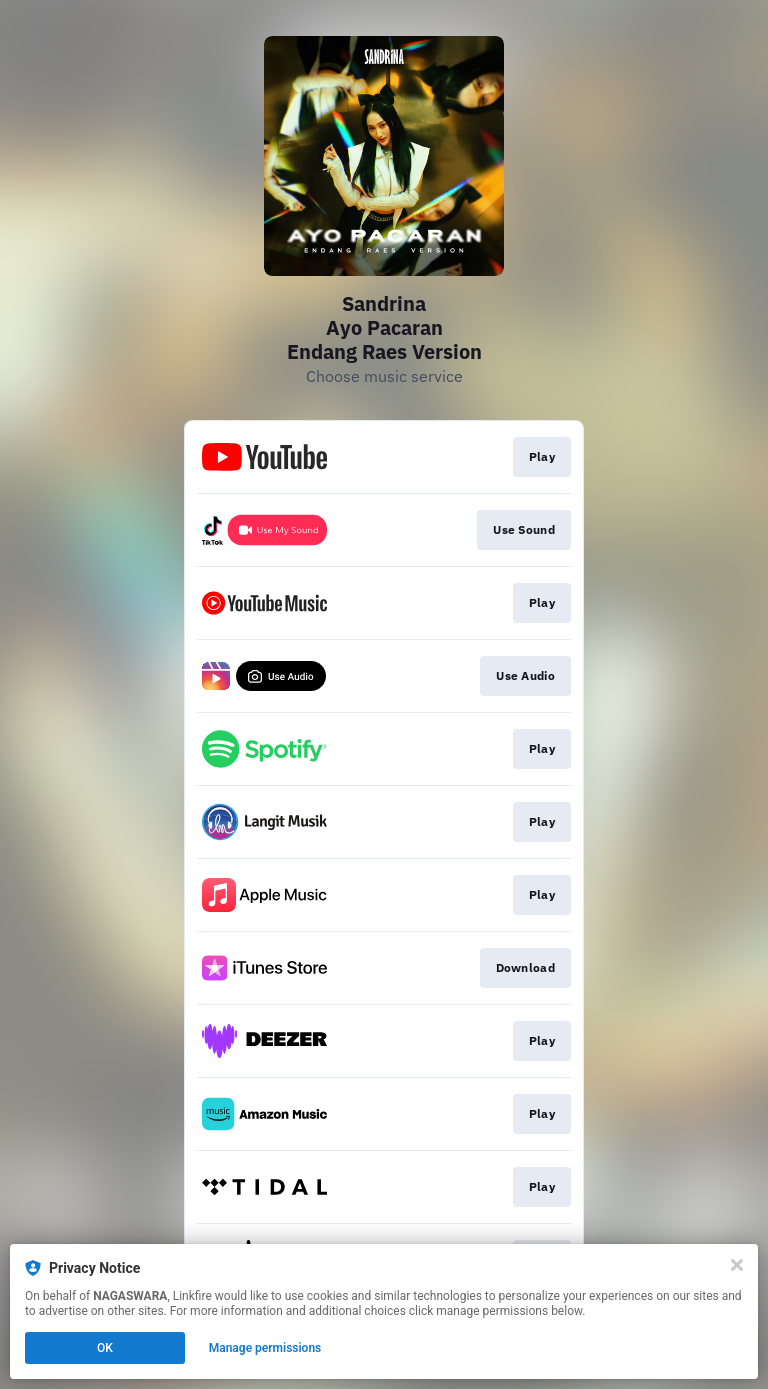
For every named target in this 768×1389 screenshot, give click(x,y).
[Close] (737, 1265)
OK (105, 1348)
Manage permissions (265, 1348)
